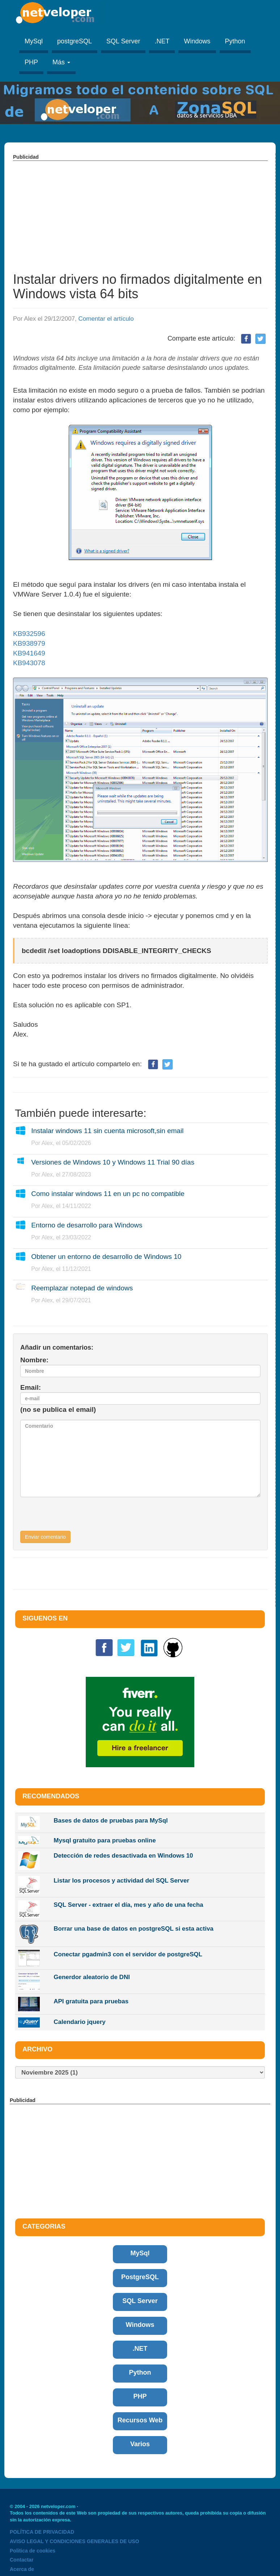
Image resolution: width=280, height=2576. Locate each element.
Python (235, 41)
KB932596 (29, 633)
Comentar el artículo (106, 318)
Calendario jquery (80, 2021)
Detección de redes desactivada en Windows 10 (123, 1855)
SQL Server (123, 41)
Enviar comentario (45, 1537)
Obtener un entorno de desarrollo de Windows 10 (106, 1256)
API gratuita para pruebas (91, 2001)
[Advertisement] (140, 211)
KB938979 (29, 643)
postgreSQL (74, 41)
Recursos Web (140, 2420)
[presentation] (75, 1517)
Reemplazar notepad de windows (82, 1288)
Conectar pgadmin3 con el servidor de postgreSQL (128, 1954)
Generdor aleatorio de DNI (92, 1977)
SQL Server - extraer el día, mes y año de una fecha (128, 1904)
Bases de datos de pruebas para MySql (111, 1820)
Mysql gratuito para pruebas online (105, 1840)
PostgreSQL (140, 2277)
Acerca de (22, 2569)
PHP (31, 62)
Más (61, 62)
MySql (34, 41)
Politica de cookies (32, 2551)
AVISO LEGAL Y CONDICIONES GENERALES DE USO (74, 2541)
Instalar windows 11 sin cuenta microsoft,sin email (107, 1131)
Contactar (21, 2560)
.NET (161, 41)
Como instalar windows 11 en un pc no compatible (107, 1193)
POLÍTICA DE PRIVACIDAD (42, 2532)
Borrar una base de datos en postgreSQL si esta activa (133, 1928)
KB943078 (29, 663)
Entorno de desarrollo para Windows (86, 1225)
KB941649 (29, 653)
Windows (197, 41)
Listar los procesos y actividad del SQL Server (121, 1880)
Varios (140, 2444)
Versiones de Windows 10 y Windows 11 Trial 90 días (112, 1162)
